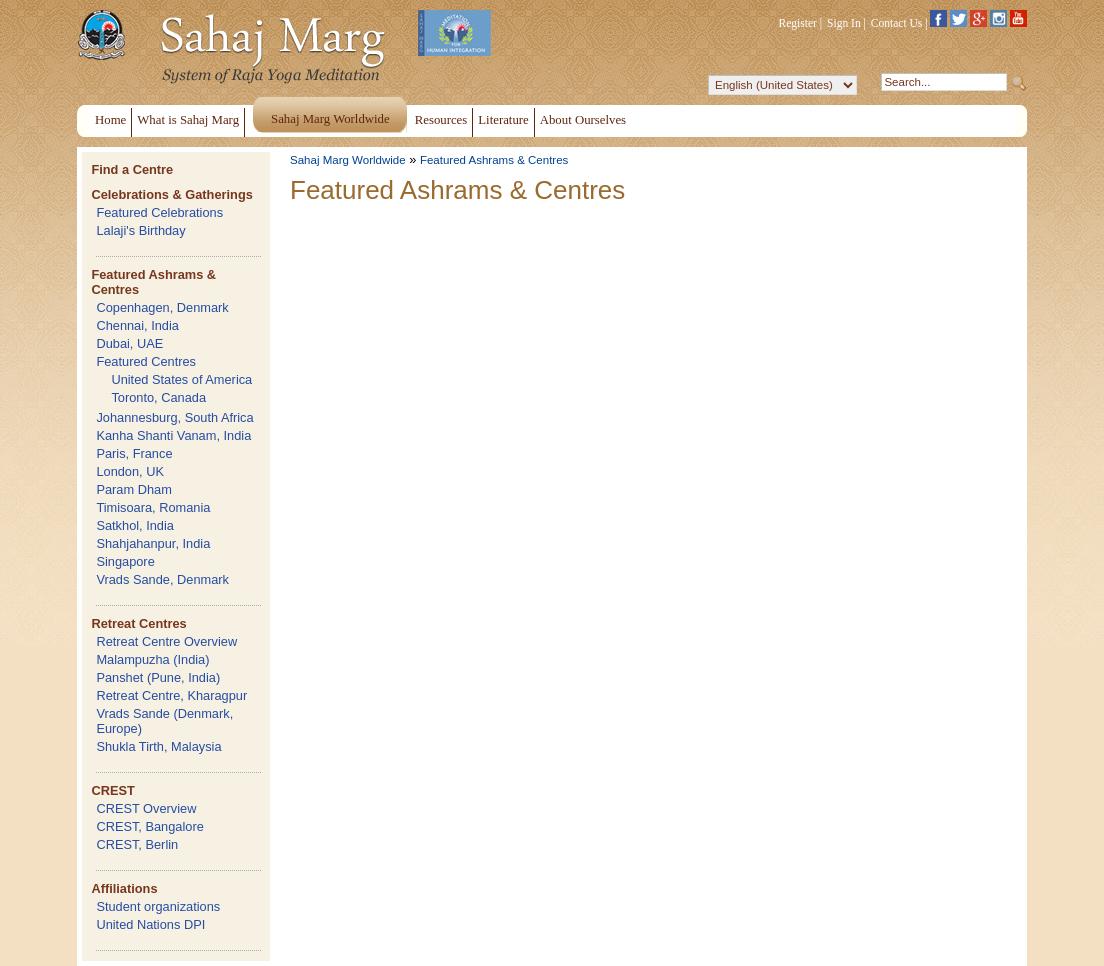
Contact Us (897, 23)
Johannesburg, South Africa (174, 417)
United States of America (181, 379)
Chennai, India (137, 325)
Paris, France (134, 453)
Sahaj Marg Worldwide (348, 160)
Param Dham (133, 489)
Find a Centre (132, 169)
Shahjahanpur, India (153, 543)
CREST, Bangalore (149, 826)
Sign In (844, 23)
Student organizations (158, 906)
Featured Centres (146, 361)
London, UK (130, 471)
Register (798, 23)
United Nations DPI (150, 924)
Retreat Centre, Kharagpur (171, 695)
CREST (112, 790)
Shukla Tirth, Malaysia (158, 746)
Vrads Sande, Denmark (162, 579)
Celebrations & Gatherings (171, 194)
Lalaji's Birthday (140, 230)
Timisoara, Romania (153, 507)
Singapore (125, 561)
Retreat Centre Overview (166, 641)
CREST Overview (146, 808)
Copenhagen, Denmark (162, 307)
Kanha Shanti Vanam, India (173, 435)
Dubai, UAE (129, 343)
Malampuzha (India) (152, 659)
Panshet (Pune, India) (158, 677)
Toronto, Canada (158, 397)
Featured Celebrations (159, 212)
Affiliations (124, 888)
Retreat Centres (138, 623)
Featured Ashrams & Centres (494, 160)
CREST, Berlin (137, 844)
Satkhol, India (135, 525)
